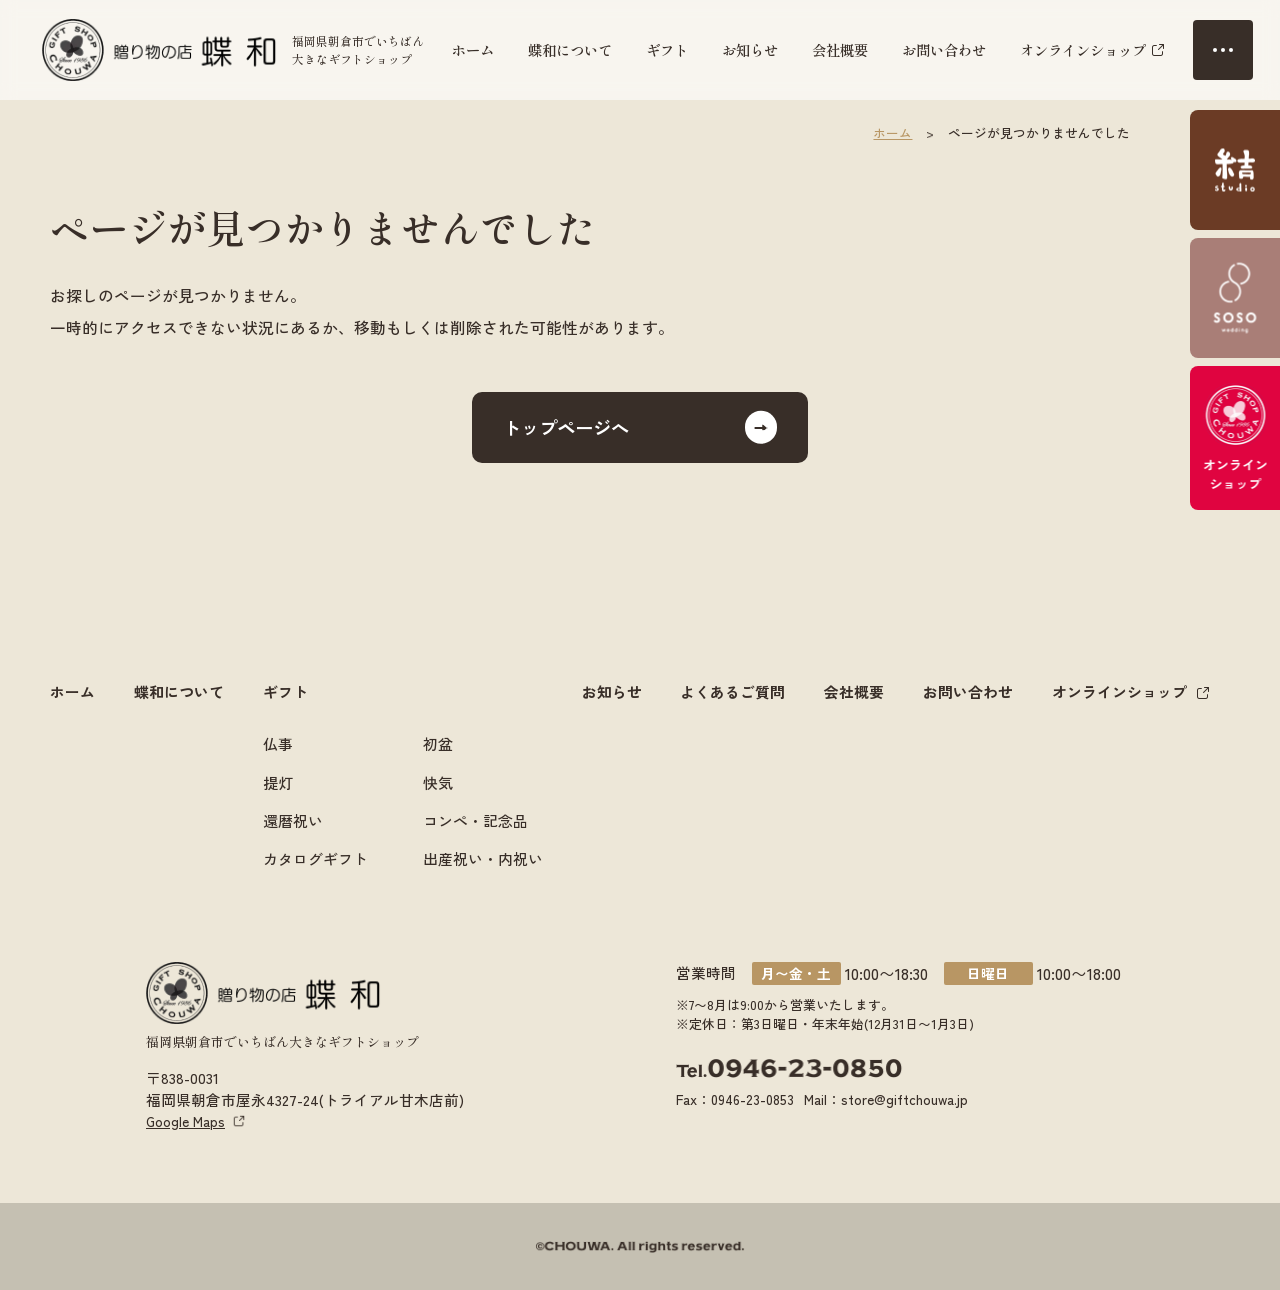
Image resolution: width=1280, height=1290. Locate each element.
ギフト (667, 49)
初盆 (438, 743)
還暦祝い (293, 819)
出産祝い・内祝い (483, 857)
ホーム (473, 49)
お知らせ (750, 49)
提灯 (278, 781)
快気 (438, 781)
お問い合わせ (944, 49)
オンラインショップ (1083, 49)
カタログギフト (315, 857)
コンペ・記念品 (475, 819)
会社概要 (840, 49)
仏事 (278, 743)
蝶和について (570, 49)
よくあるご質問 (732, 691)
